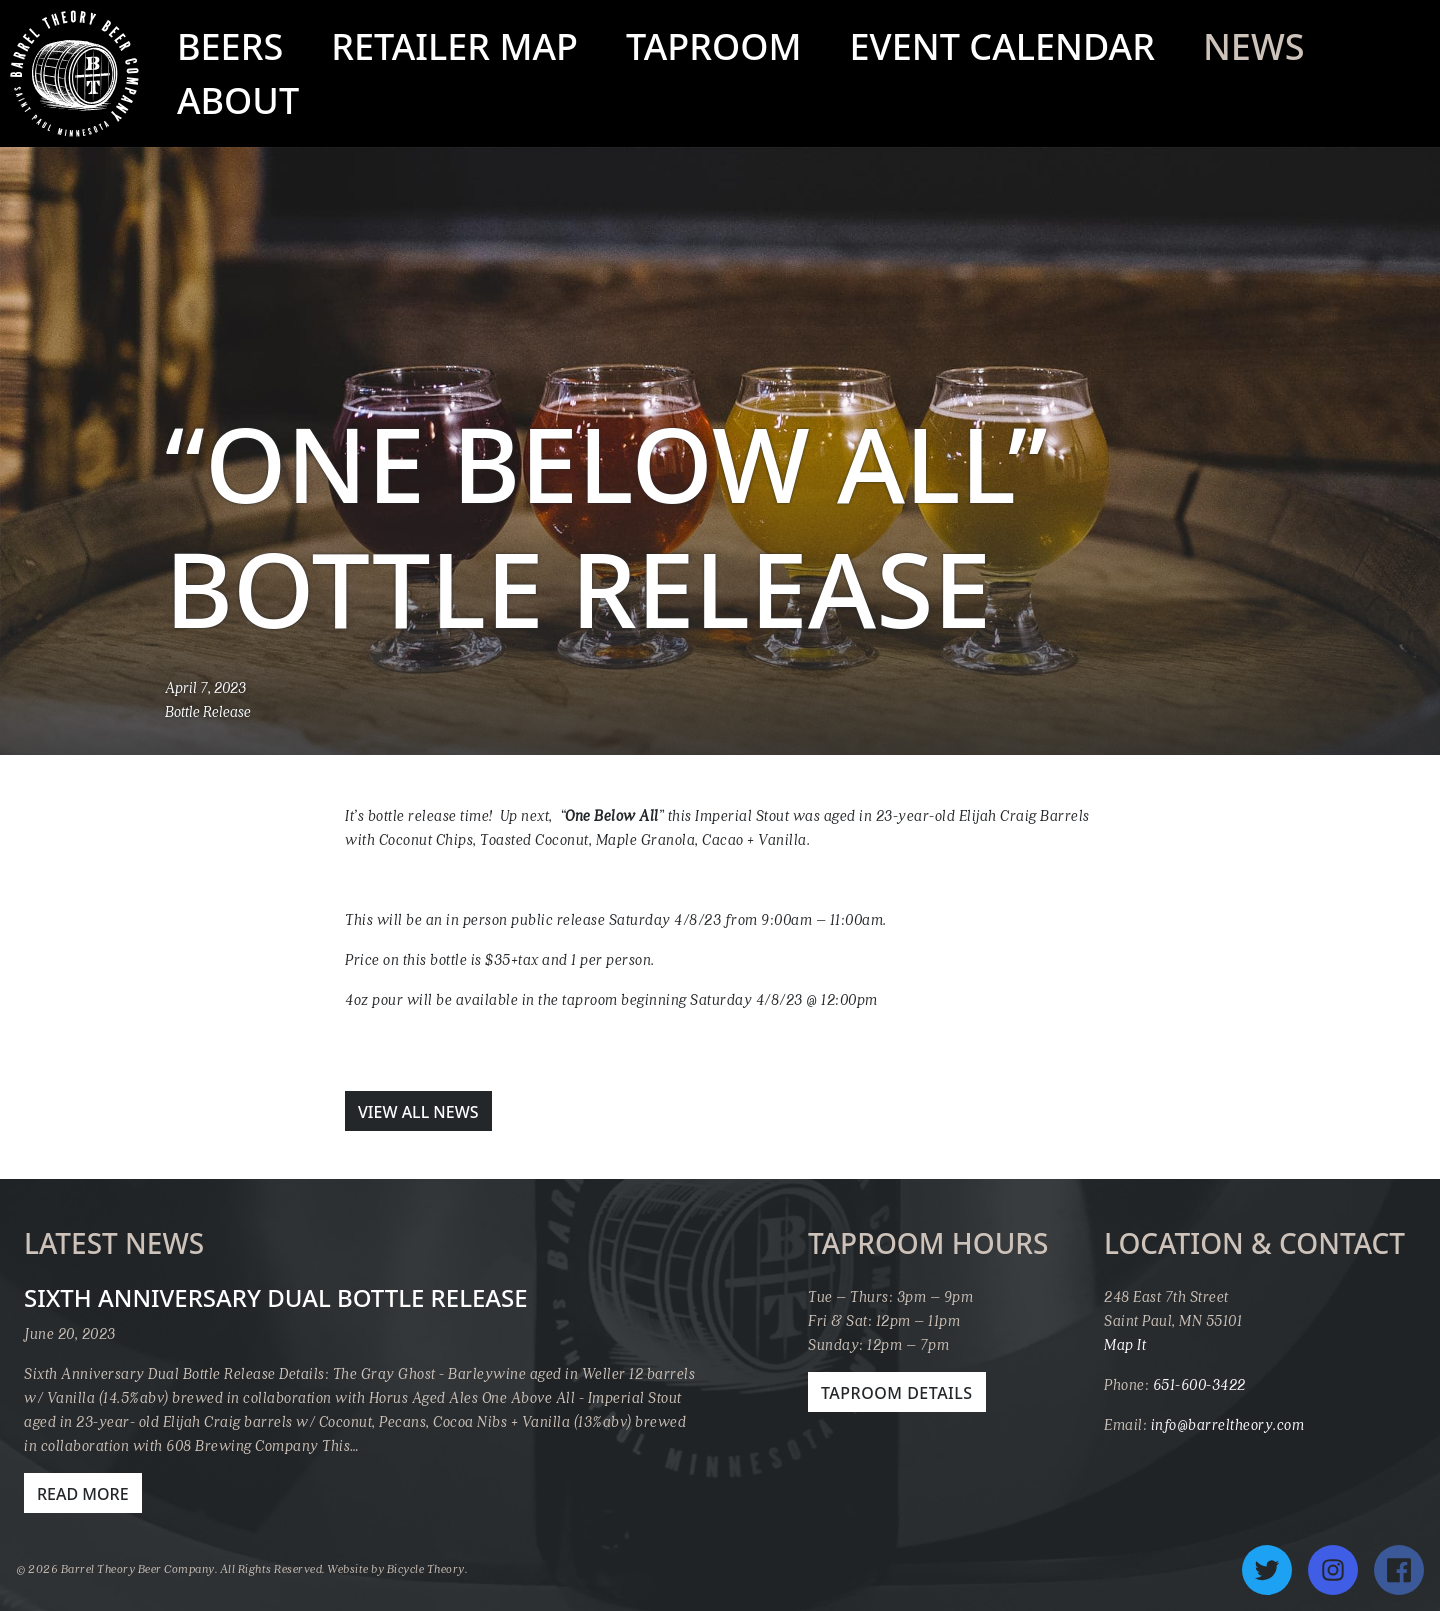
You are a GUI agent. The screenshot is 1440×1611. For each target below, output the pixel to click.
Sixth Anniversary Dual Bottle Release (276, 1297)
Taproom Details (897, 1393)
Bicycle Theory (426, 1568)
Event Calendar (1002, 46)
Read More (83, 1494)
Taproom (714, 46)
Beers (230, 46)
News (1254, 46)
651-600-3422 (1199, 1384)
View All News (418, 1112)
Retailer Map (454, 46)
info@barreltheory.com (1228, 1424)
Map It (1125, 1344)
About (238, 100)
